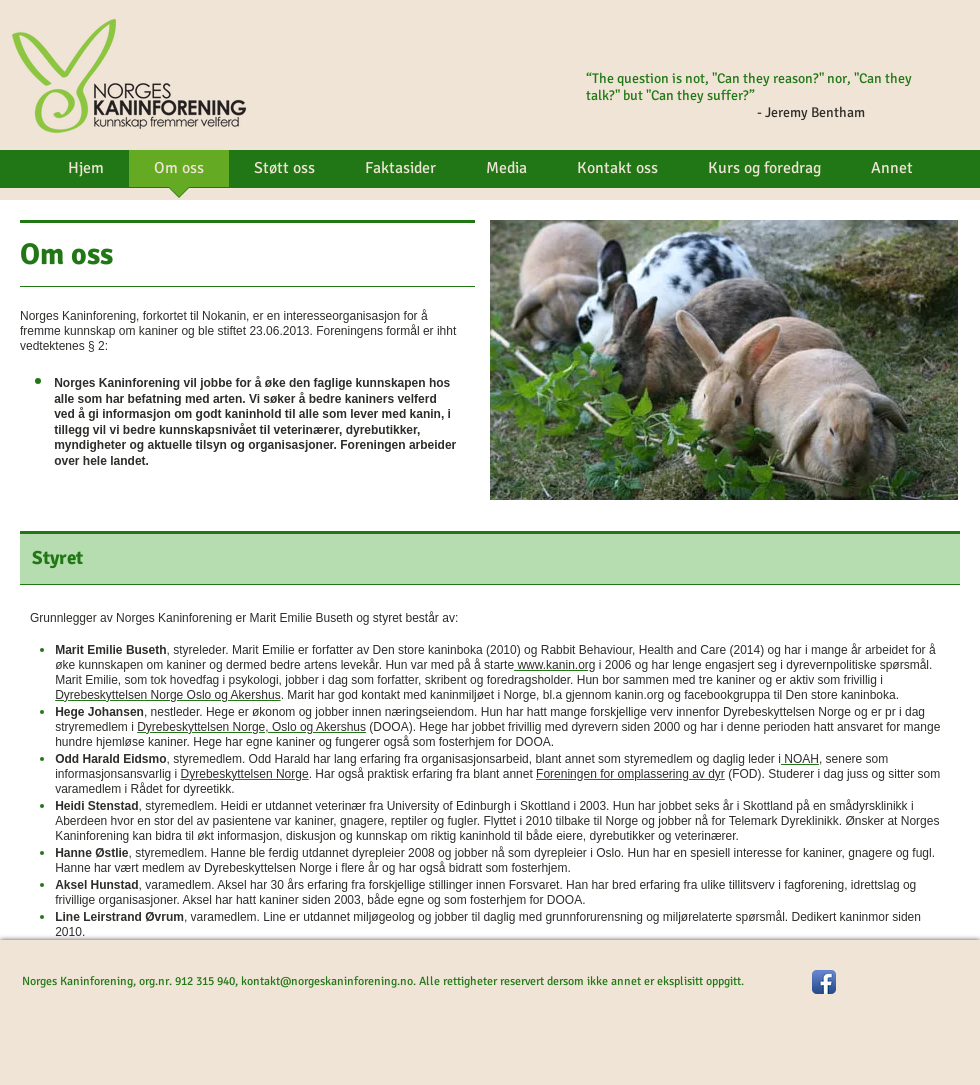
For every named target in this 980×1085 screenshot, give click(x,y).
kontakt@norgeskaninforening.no (327, 981)
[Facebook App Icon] (824, 982)
